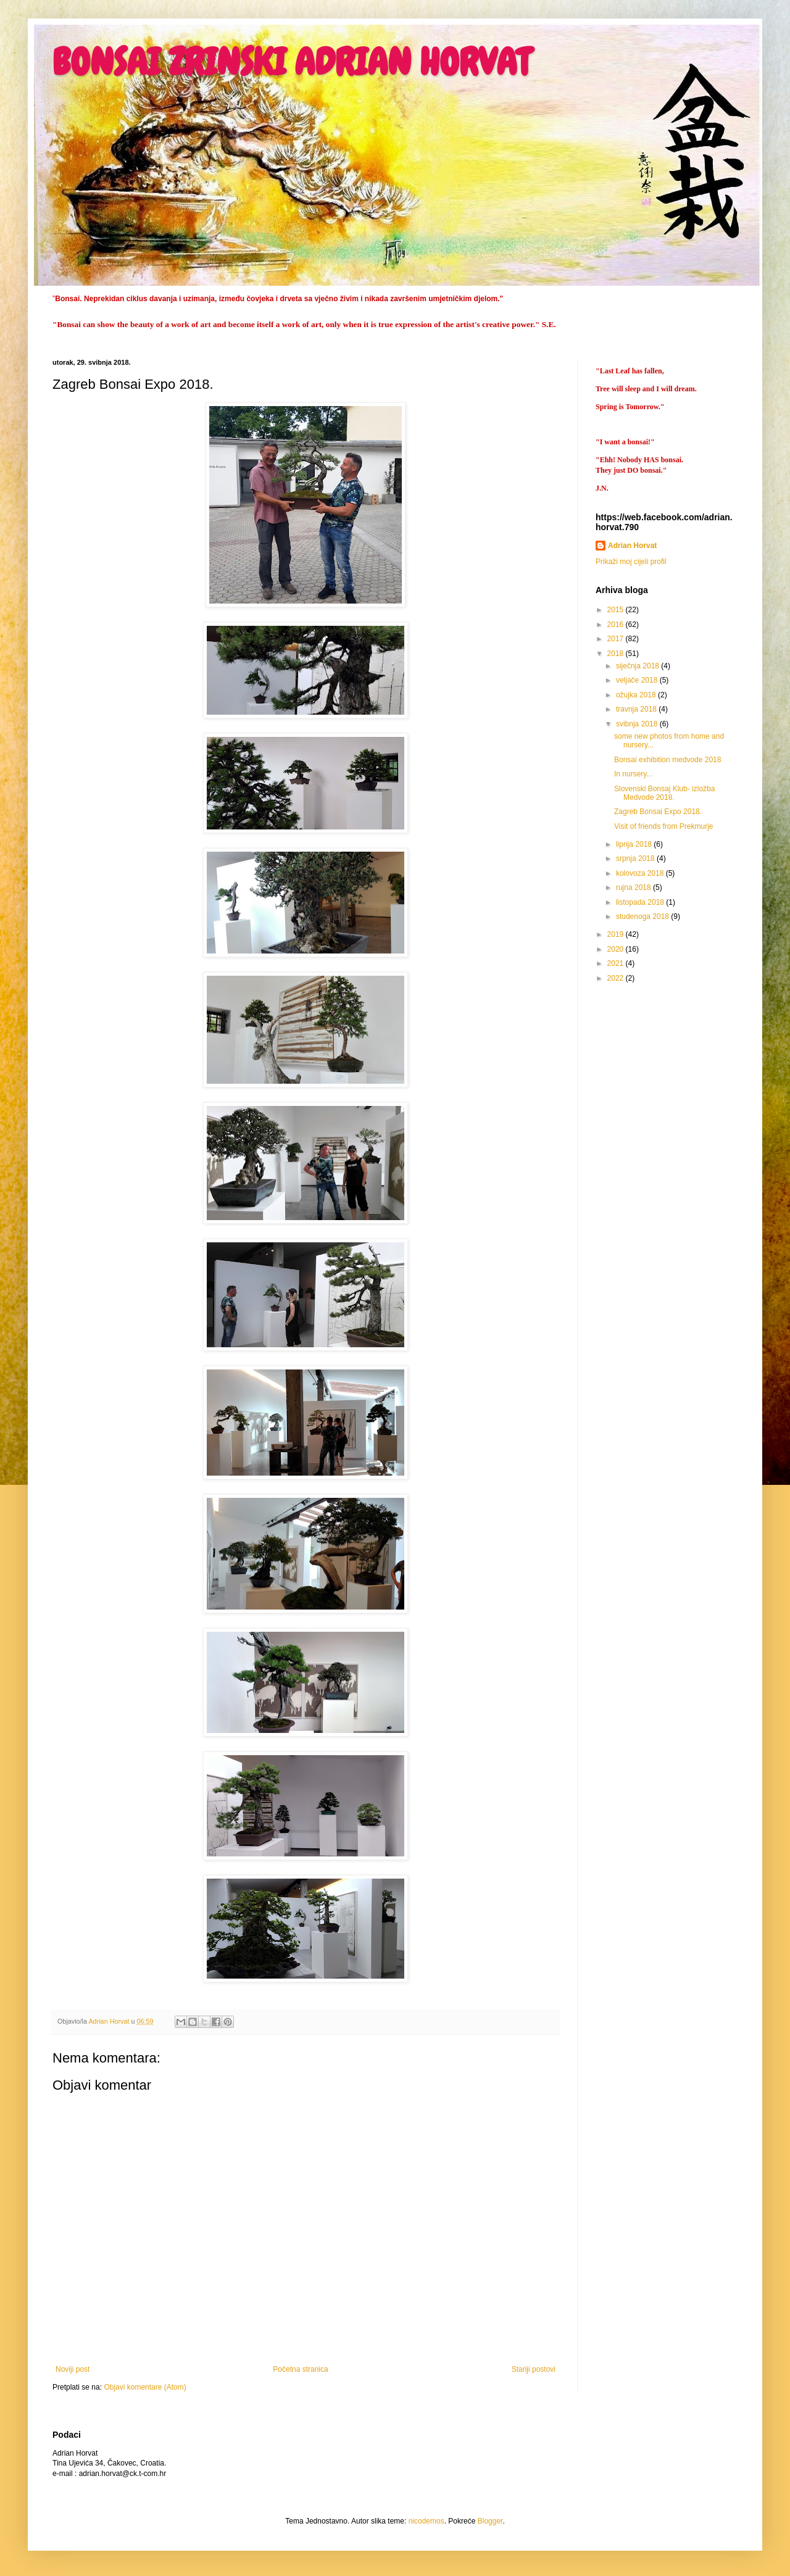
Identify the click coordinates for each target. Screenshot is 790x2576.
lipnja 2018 (635, 844)
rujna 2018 (634, 887)
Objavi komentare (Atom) (145, 2387)
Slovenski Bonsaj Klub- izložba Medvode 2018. (664, 793)
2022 (616, 978)
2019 (616, 934)
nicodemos (426, 2521)
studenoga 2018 (643, 916)
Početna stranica (300, 2369)
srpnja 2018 (636, 858)
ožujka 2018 (637, 695)
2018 (616, 653)
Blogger (490, 2521)
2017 (616, 638)
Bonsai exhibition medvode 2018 (667, 759)
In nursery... (633, 774)
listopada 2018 (641, 902)
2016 (616, 624)
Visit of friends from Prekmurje (663, 826)
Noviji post (72, 2369)
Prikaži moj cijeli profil (631, 561)
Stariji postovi (533, 2369)
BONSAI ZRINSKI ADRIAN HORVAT (291, 62)
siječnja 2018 (638, 666)
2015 (616, 609)
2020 (616, 949)
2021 (616, 963)
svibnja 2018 (638, 724)
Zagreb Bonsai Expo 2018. (658, 811)
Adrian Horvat (632, 545)
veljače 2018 (638, 680)
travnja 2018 (637, 709)
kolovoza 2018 (641, 873)
